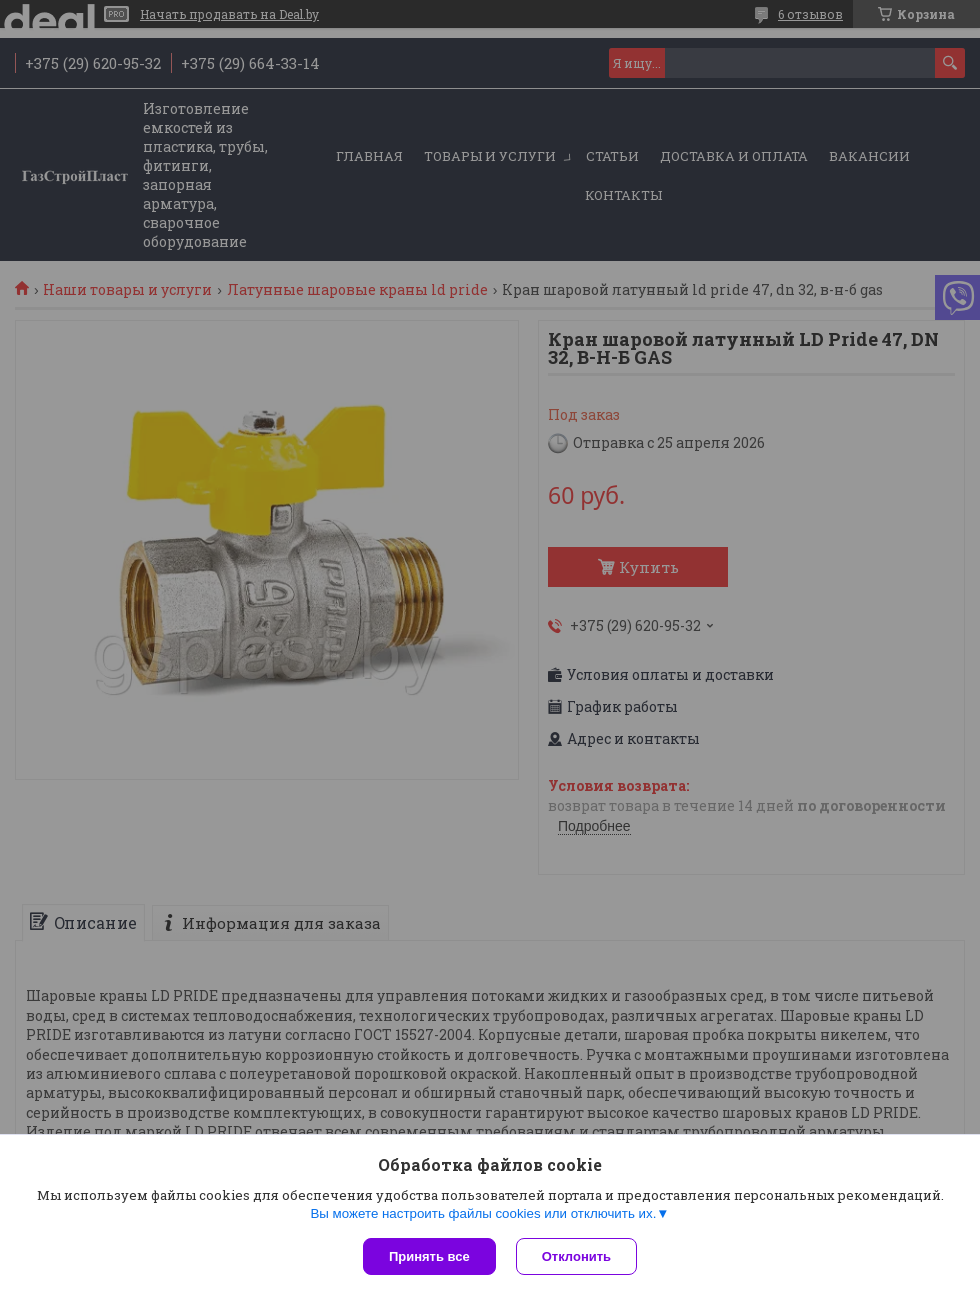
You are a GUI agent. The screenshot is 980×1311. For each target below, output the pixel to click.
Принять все (429, 1256)
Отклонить (576, 1256)
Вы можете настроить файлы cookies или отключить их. (483, 1213)
